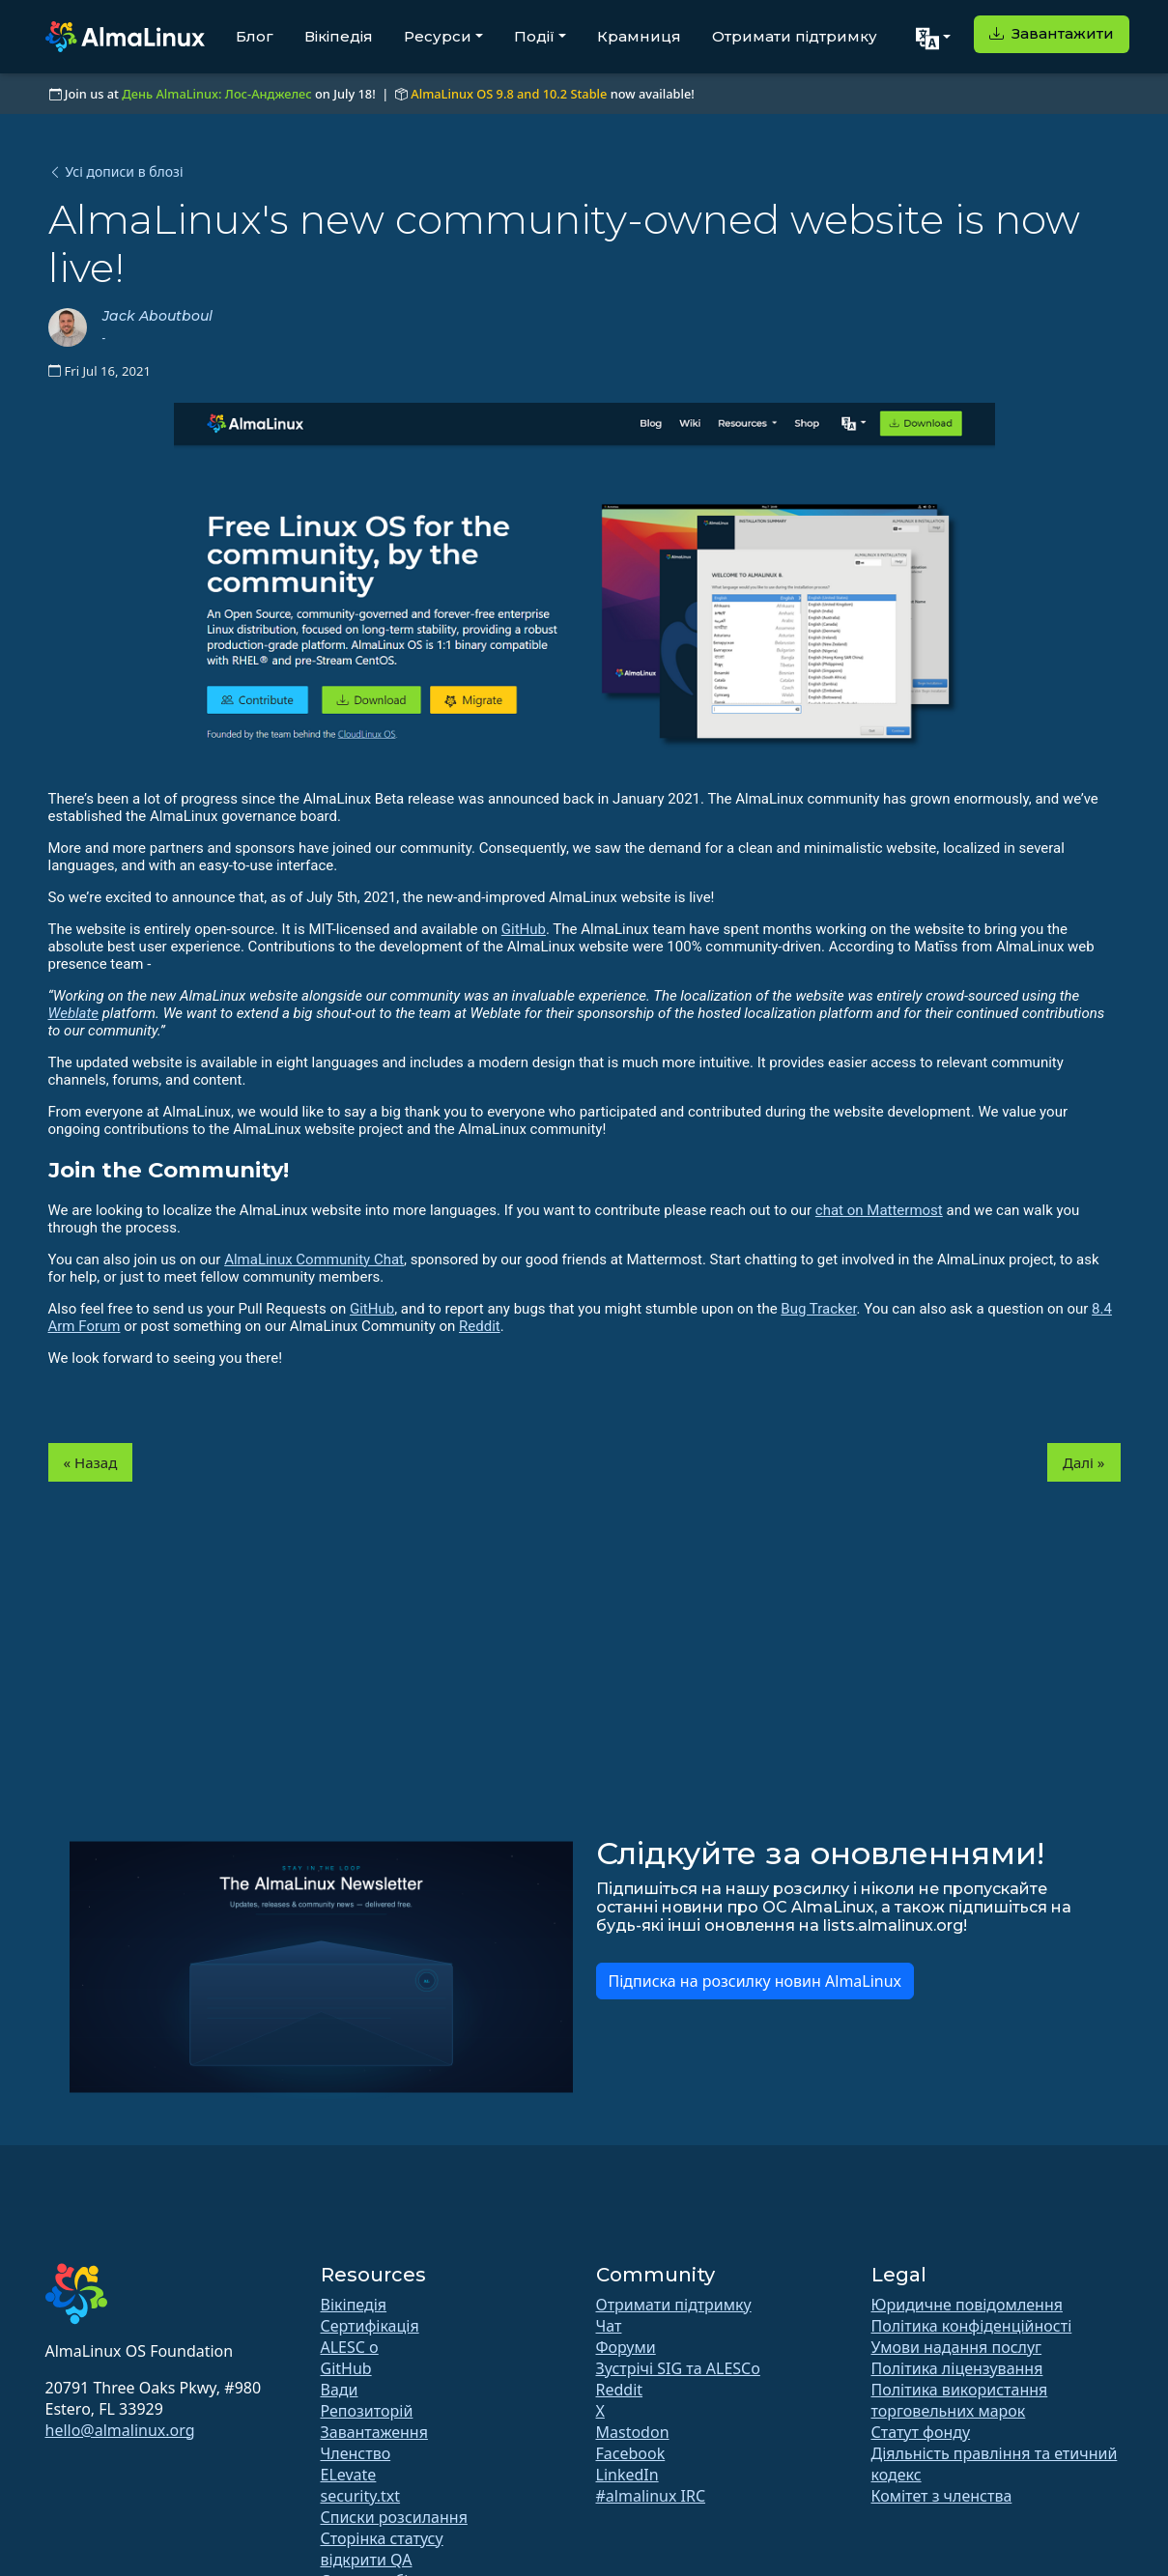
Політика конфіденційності (971, 2325)
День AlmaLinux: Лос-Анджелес (216, 93)
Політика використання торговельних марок (959, 2400)
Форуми (626, 2347)
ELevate (349, 2474)
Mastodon (632, 2432)
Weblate (74, 1013)
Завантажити (1051, 33)
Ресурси (437, 36)
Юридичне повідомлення (967, 2304)
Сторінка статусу (382, 2538)
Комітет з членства (941, 2495)
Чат (609, 2325)
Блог (254, 36)
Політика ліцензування (957, 2368)
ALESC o (350, 2347)
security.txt (361, 2495)
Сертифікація (370, 2325)
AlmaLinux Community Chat (314, 1259)
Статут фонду (921, 2432)
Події (534, 36)
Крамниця (639, 36)
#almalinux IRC (651, 2495)
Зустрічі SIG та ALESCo (678, 2368)
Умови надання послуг (956, 2347)
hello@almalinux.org (120, 2430)
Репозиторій (367, 2410)
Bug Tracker (818, 1308)
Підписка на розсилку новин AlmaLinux (755, 1981)
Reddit (479, 1326)
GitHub (523, 929)
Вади (339, 2389)
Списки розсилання (394, 2517)
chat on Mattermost (879, 1210)
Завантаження (374, 2432)
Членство (356, 2453)
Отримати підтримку (794, 36)
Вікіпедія (338, 36)
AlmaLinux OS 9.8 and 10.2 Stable (509, 93)
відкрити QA (367, 2559)
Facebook (631, 2453)
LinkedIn (627, 2474)
